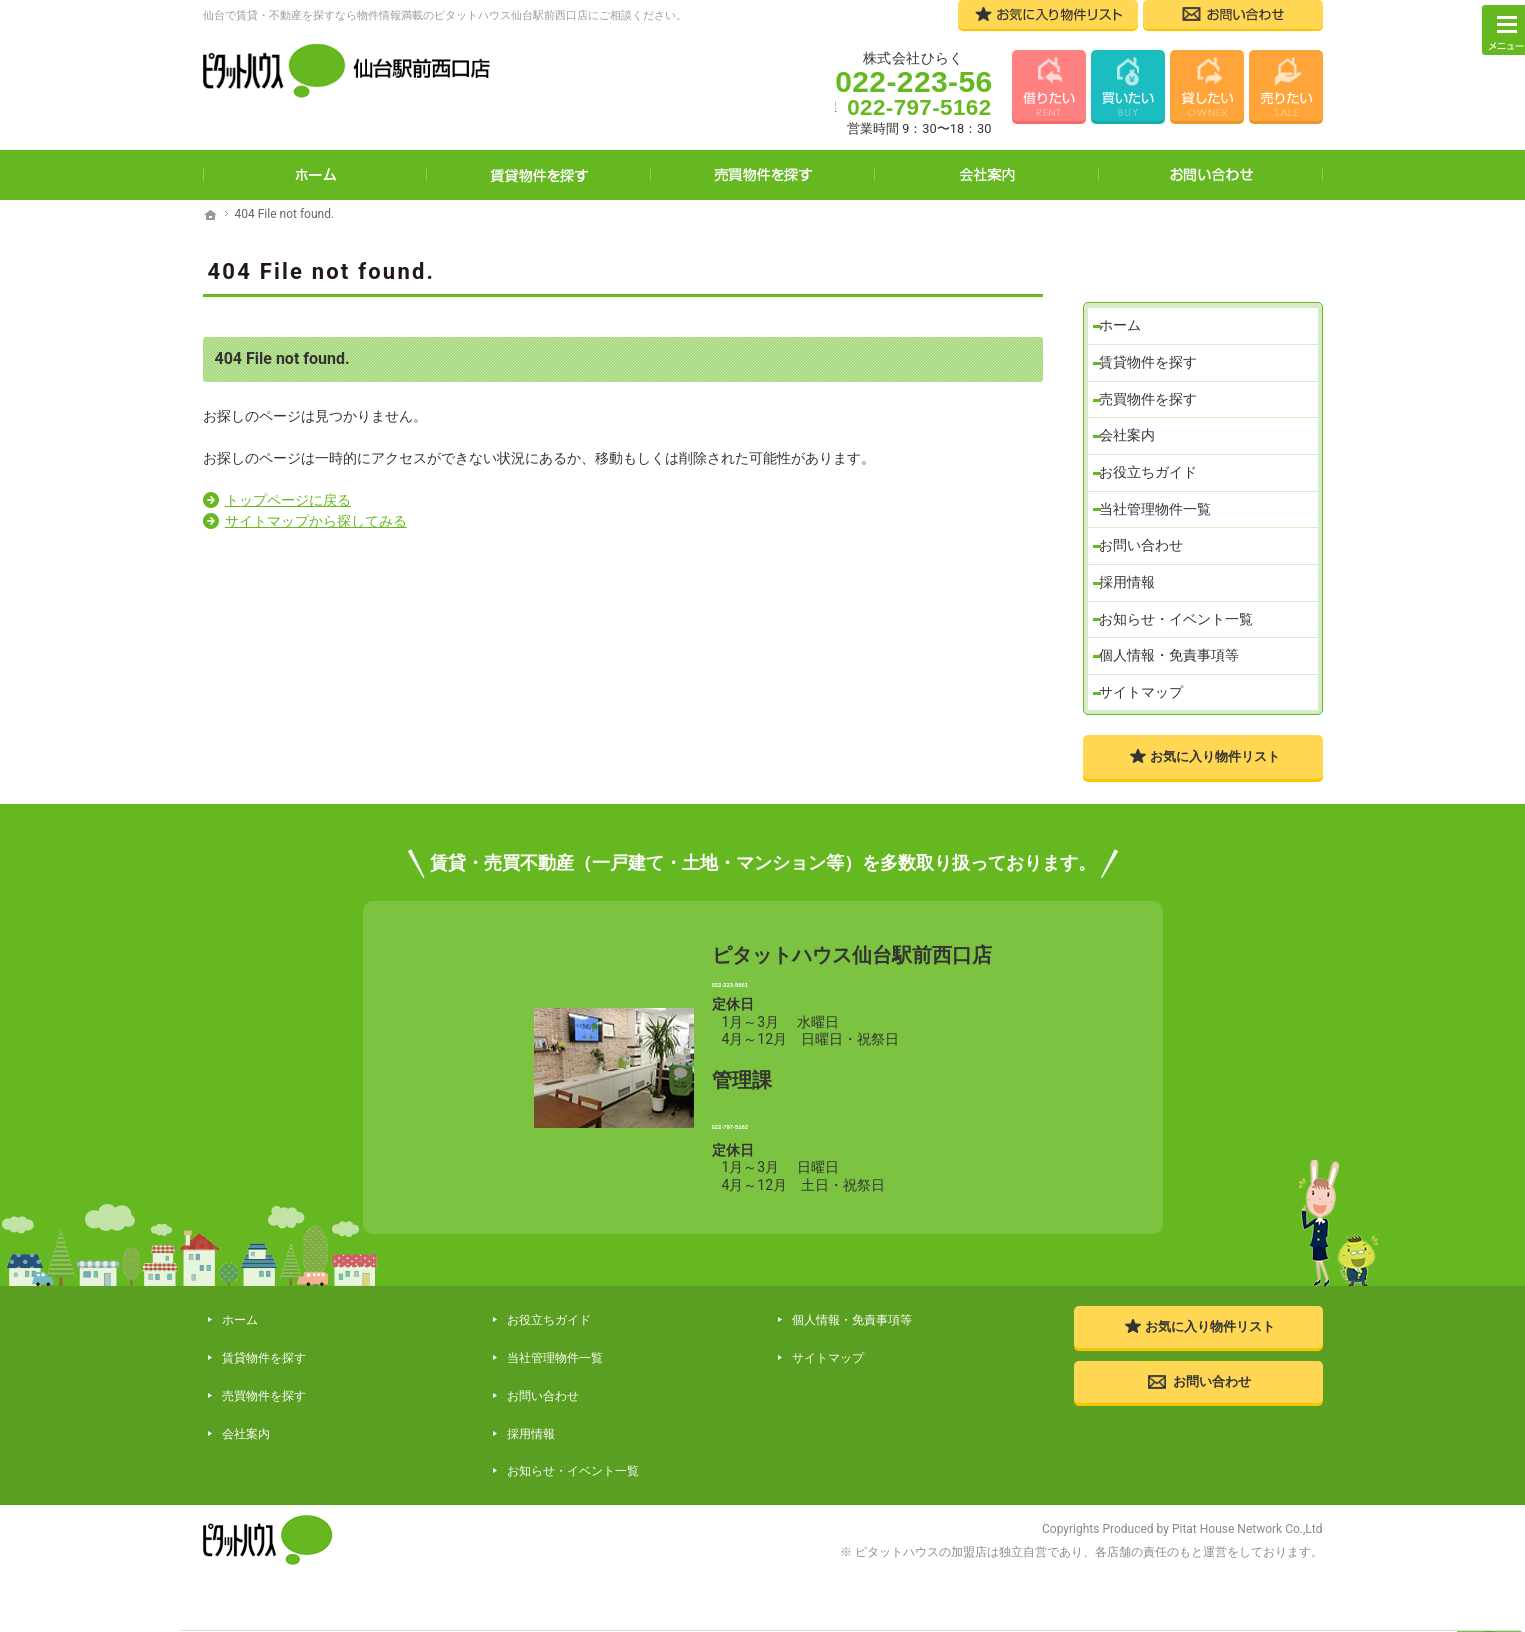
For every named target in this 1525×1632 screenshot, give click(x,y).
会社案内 (1134, 398)
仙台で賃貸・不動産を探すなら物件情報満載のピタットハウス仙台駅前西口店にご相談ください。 (445, 15)
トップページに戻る (288, 500)
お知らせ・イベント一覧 (1183, 603)
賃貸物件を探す (1155, 316)
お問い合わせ (1148, 521)
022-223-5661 (851, 1009)
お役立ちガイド (1155, 439)
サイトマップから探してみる (316, 521)
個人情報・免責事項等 (1176, 644)
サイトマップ (1148, 684)
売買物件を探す (1155, 357)
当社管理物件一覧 (1162, 480)
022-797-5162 (851, 1167)
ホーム (1127, 275)
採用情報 (1134, 562)
